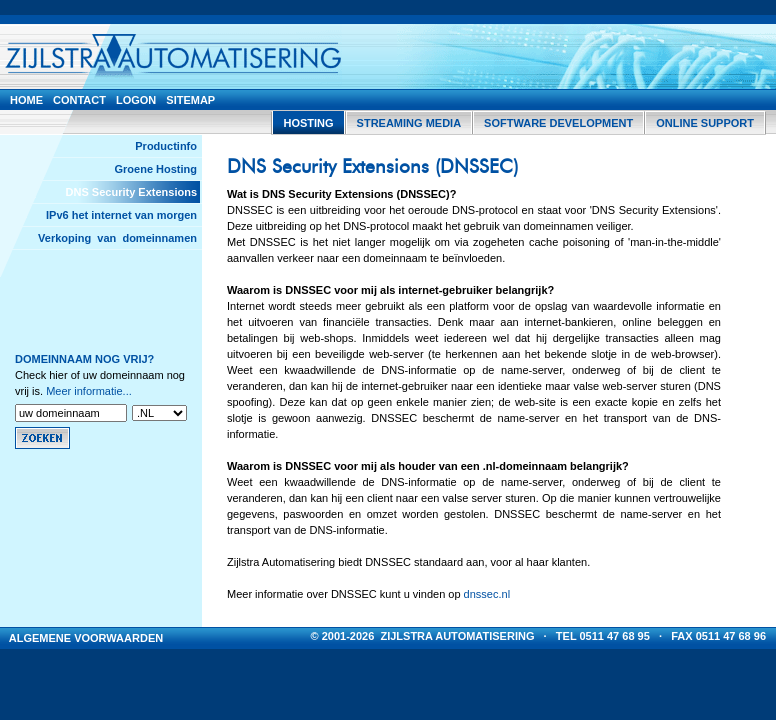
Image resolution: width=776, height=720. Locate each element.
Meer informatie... (89, 391)
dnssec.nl (487, 594)
